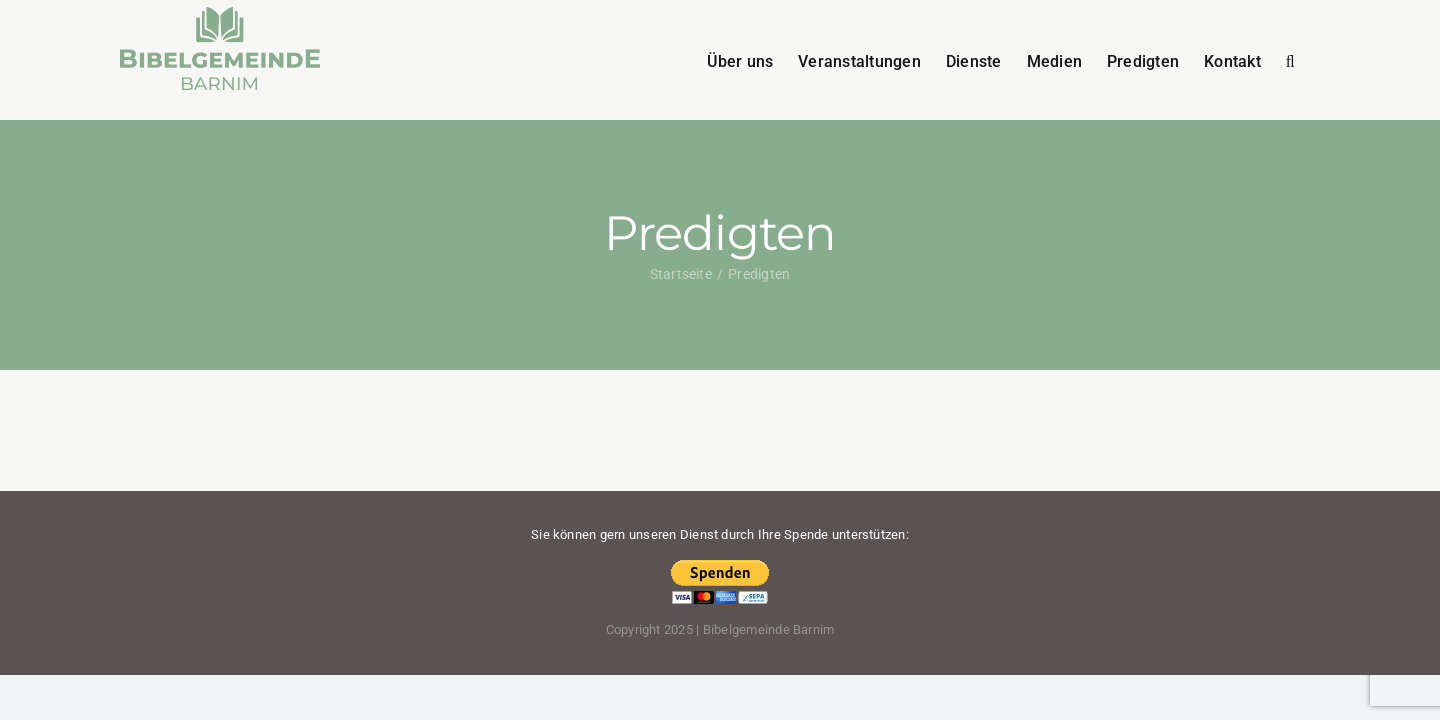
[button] (1315, 60)
